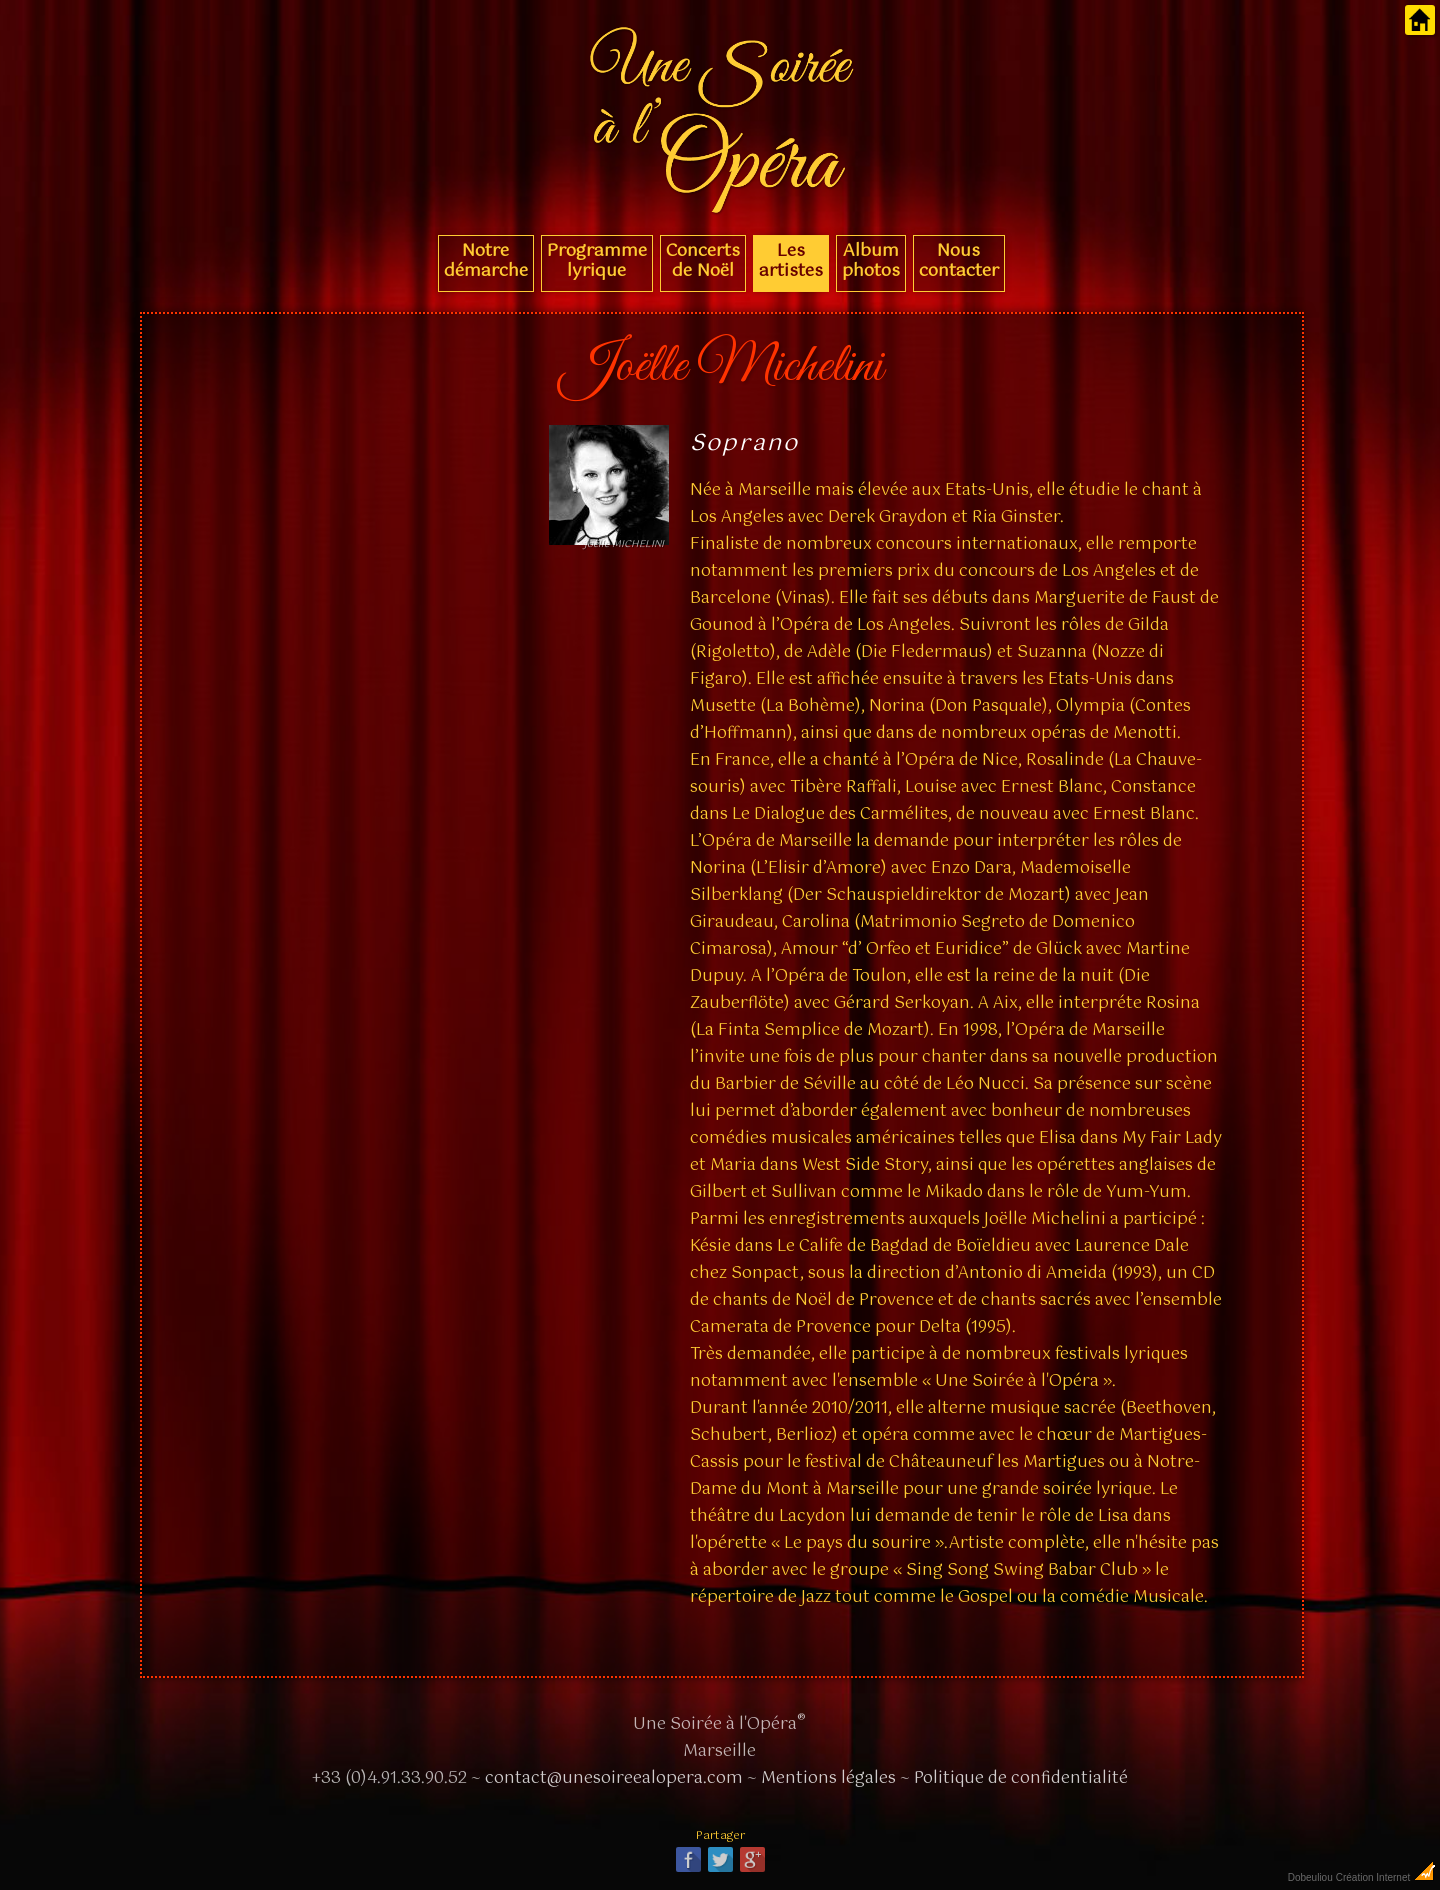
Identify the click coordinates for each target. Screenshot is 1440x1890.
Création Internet (1386, 1877)
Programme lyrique (597, 261)
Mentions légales (828, 1778)
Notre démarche (486, 261)
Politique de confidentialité (1021, 1778)
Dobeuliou (1310, 1877)
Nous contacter (959, 261)
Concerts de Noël (703, 261)
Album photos (871, 261)
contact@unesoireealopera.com (614, 1778)
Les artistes (791, 261)
